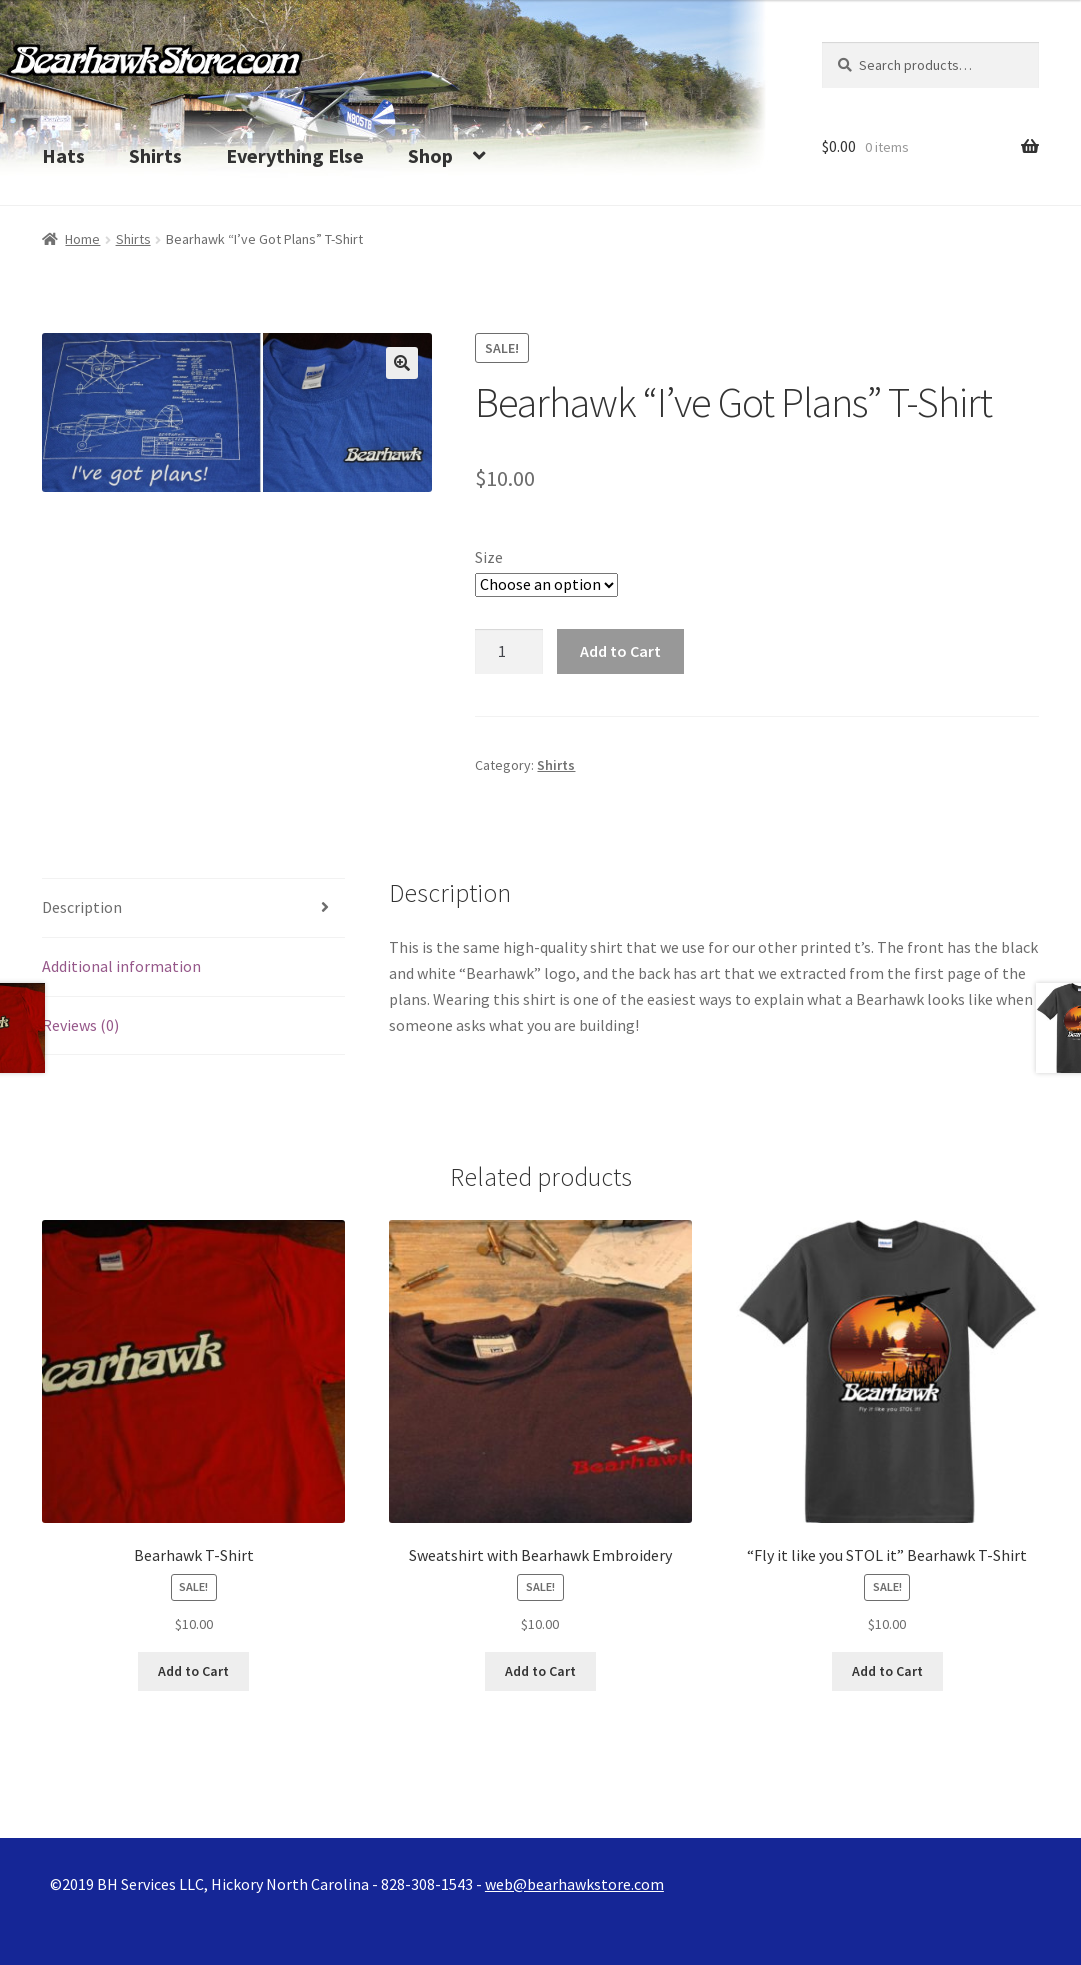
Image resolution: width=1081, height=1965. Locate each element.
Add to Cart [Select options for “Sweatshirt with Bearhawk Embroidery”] (540, 1671)
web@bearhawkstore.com (574, 1884)
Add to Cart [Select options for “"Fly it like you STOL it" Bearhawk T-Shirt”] (887, 1671)
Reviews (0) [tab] (80, 1025)
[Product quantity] (509, 652)
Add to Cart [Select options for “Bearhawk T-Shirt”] (193, 1671)
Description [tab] (82, 907)
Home (82, 239)
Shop (430, 155)
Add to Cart (620, 651)
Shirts (155, 155)
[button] (402, 363)
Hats (63, 155)
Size (489, 557)
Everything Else (295, 155)
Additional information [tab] (121, 966)
